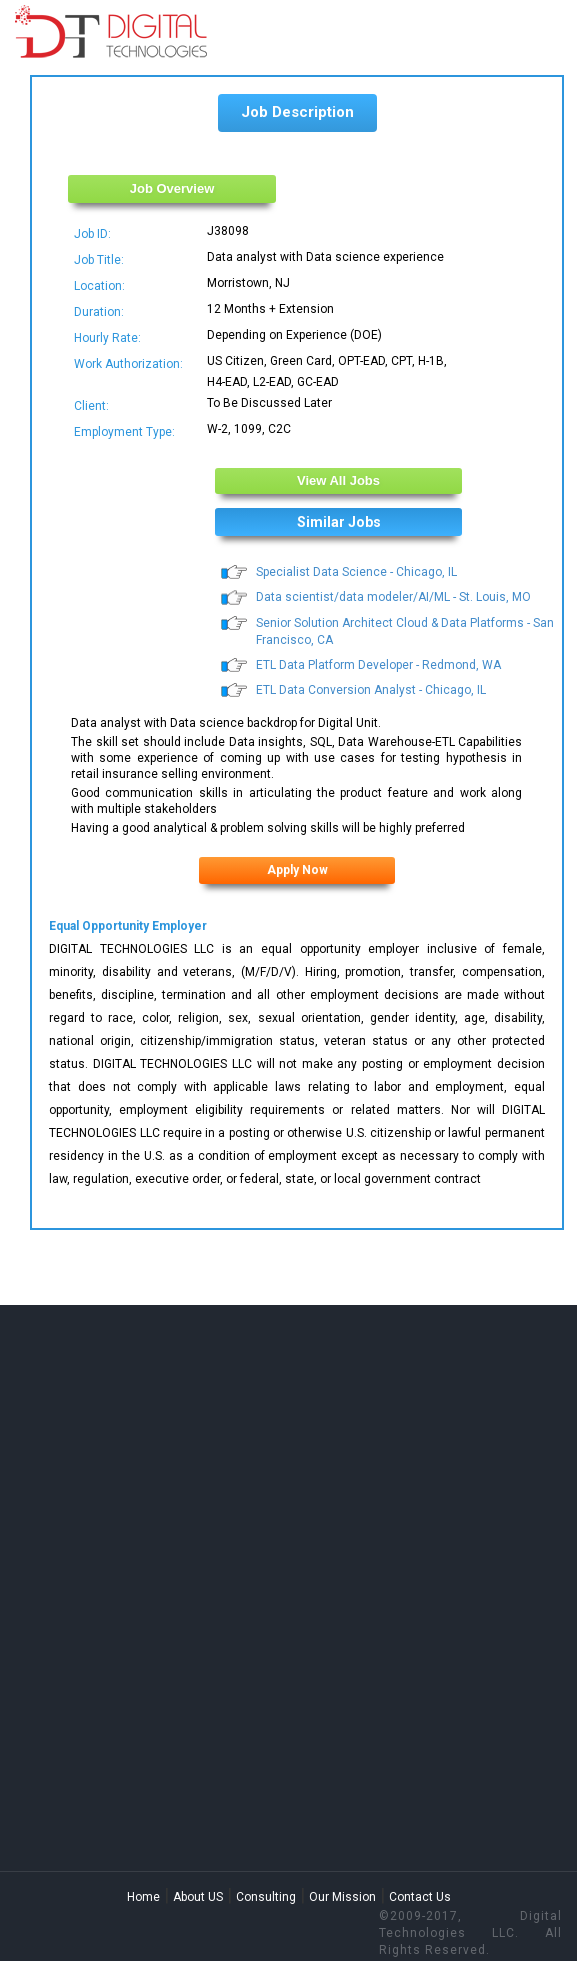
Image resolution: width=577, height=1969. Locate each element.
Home (143, 1897)
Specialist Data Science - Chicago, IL (356, 572)
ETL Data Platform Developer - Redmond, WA (378, 665)
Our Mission (342, 1897)
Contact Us (420, 1897)
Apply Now (297, 870)
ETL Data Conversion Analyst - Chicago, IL (371, 690)
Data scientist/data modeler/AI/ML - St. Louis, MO (393, 597)
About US (198, 1897)
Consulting (266, 1897)
